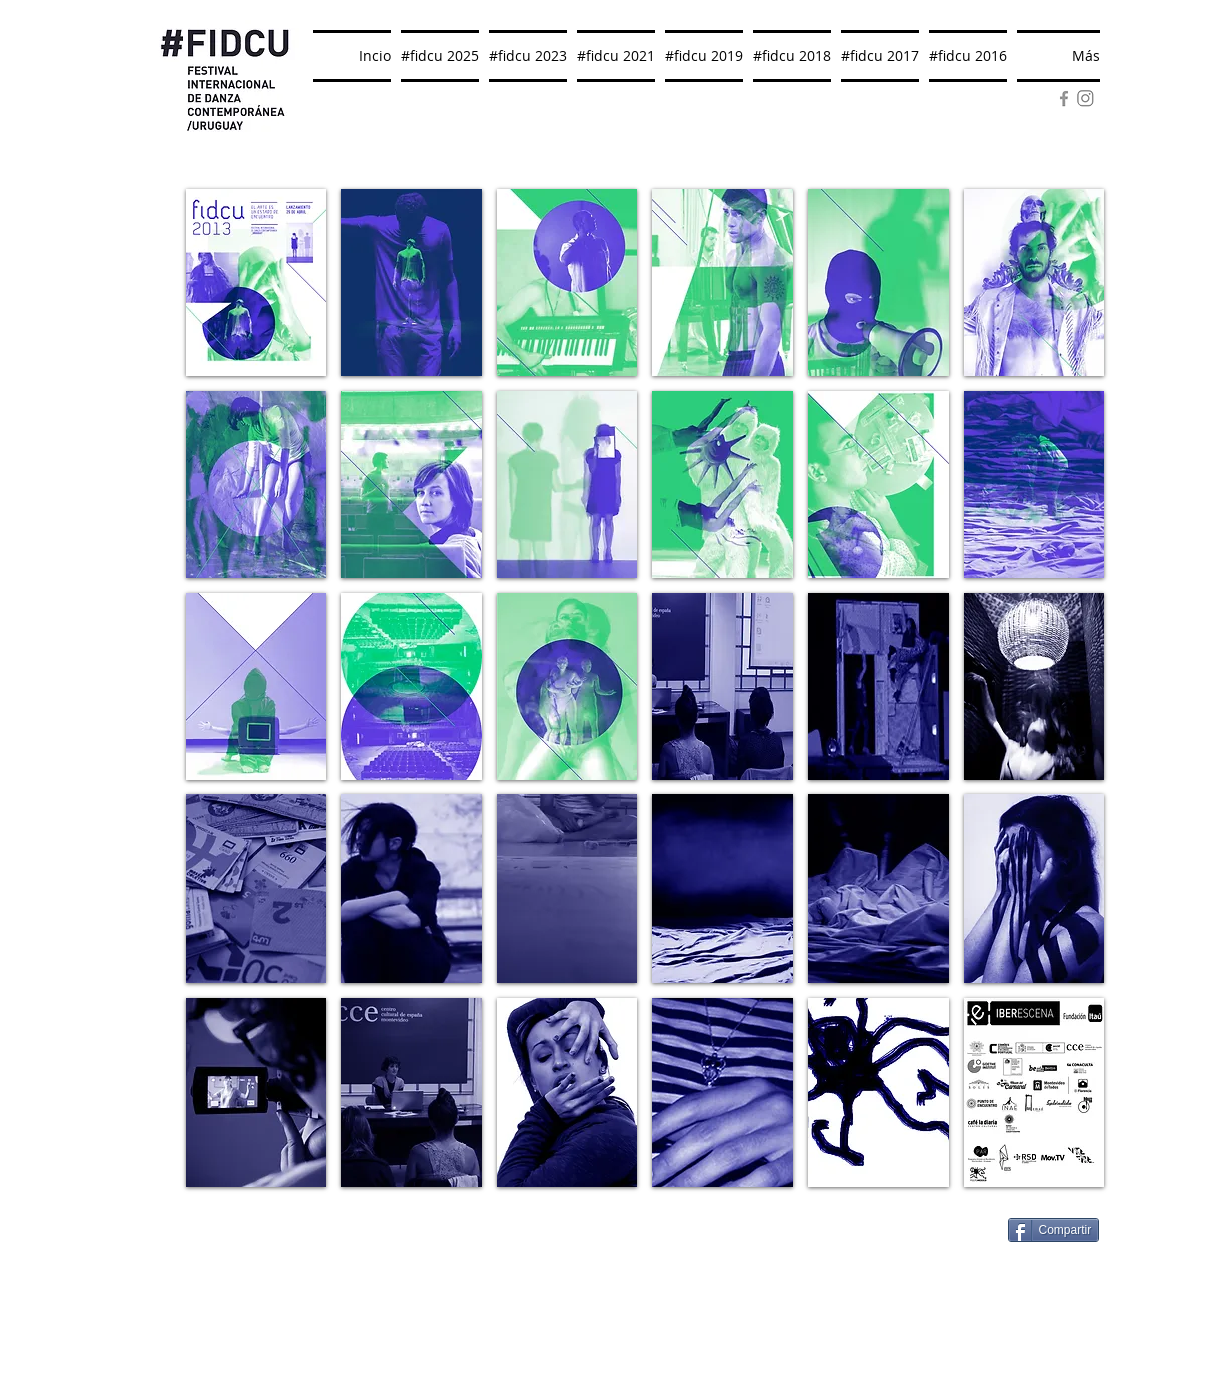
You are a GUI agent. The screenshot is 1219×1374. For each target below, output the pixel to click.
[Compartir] (1054, 1230)
